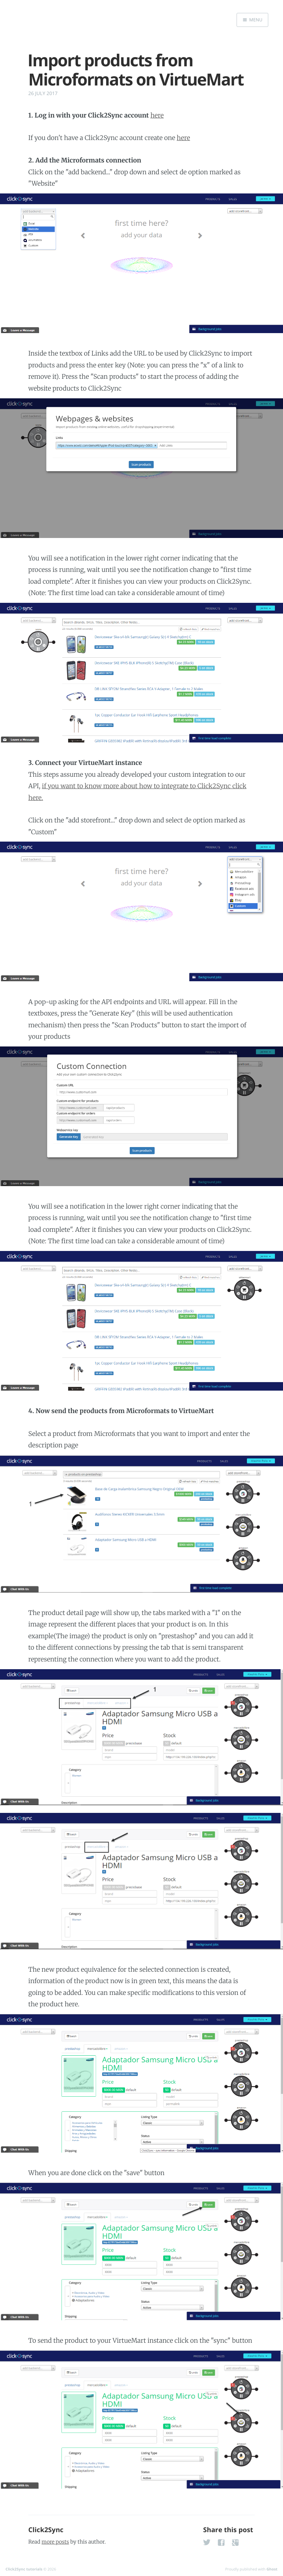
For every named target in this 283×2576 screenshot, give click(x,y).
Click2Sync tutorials (24, 2569)
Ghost (271, 2569)
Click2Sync (45, 2530)
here (157, 115)
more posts (55, 2541)
